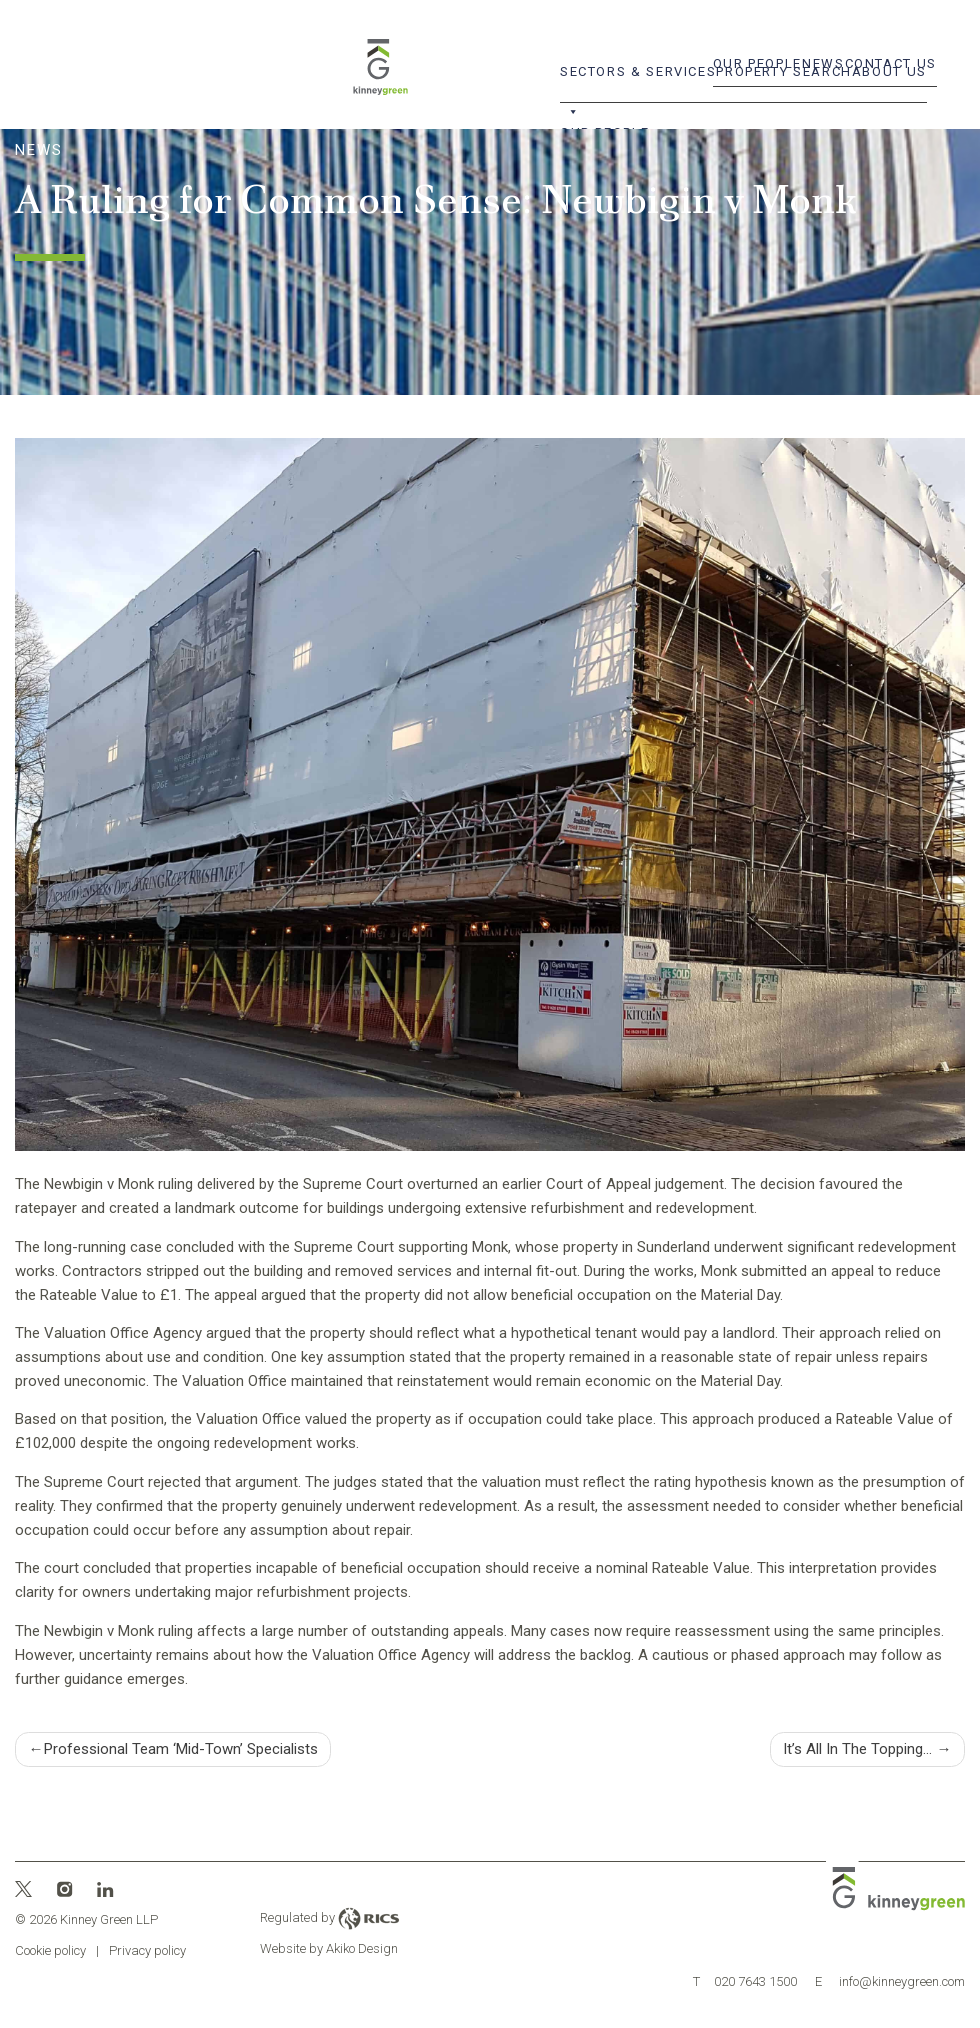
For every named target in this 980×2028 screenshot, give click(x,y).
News (823, 63)
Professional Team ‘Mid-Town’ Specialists (181, 1749)
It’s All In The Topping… (857, 1749)
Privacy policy (147, 1950)
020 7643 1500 (745, 1981)
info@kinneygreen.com (890, 1981)
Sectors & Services (638, 78)
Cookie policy (50, 1950)
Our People (757, 63)
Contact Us (891, 63)
